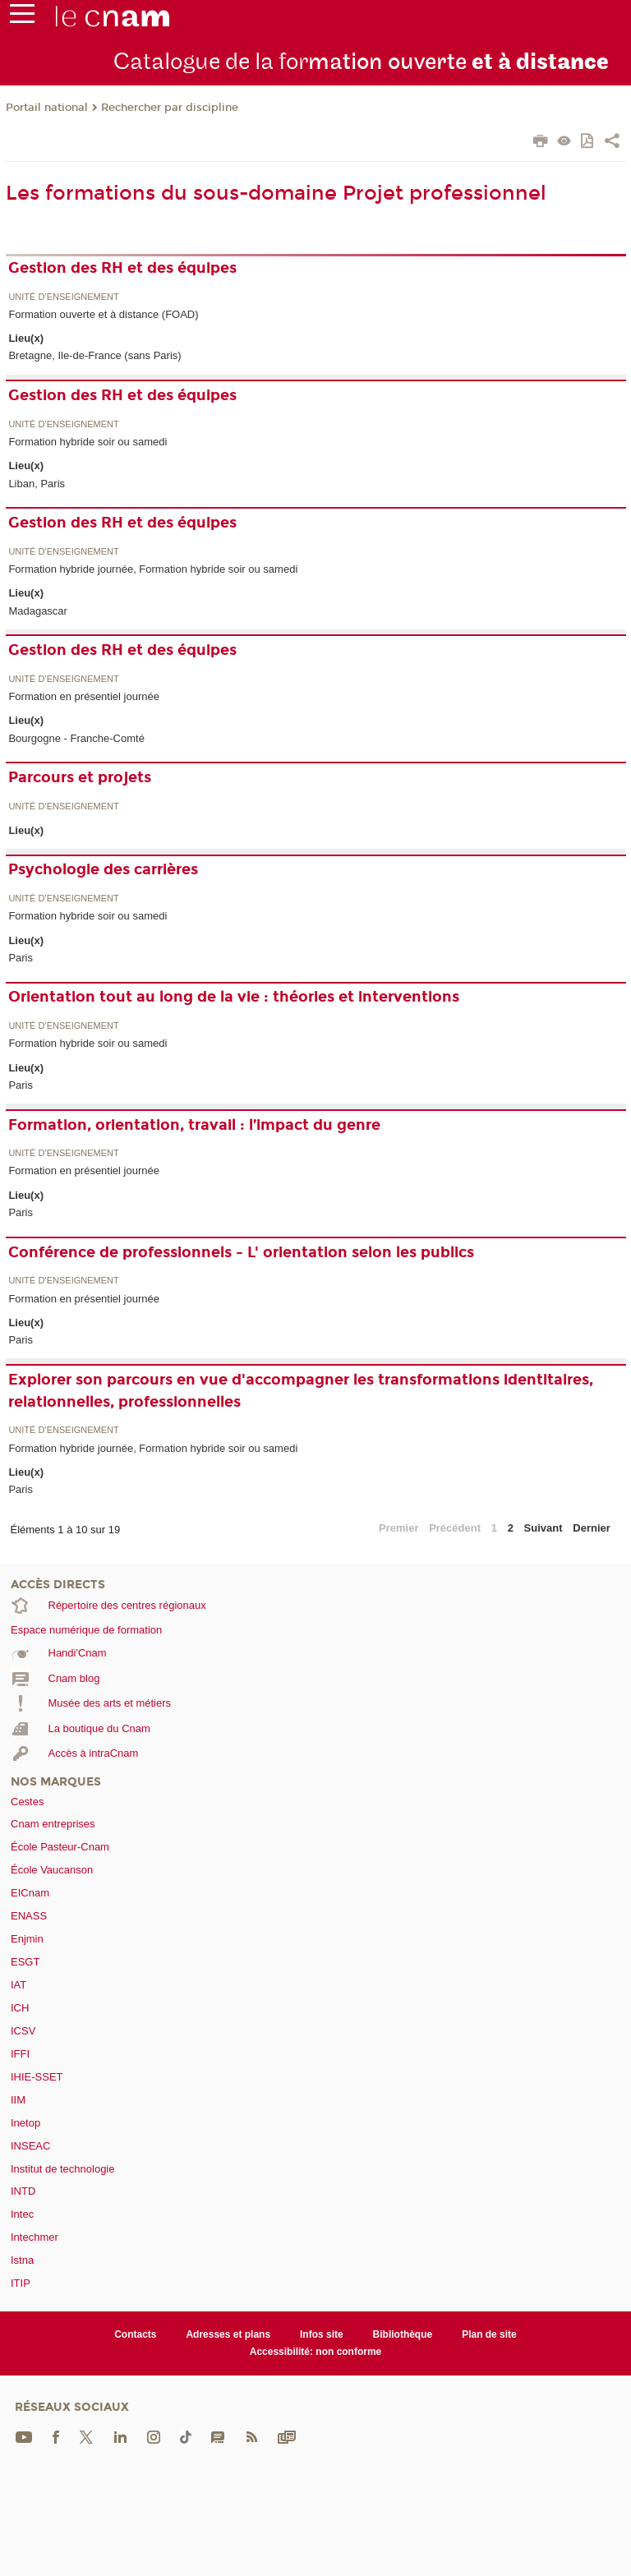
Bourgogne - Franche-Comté (76, 738)
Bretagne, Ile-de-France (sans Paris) (94, 355)
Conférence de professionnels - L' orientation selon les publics (241, 1252)
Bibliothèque (403, 2334)
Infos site (321, 2334)
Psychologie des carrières (103, 869)
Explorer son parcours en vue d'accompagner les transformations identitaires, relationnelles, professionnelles (300, 1391)
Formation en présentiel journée (83, 696)
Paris (20, 958)
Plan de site (489, 2334)
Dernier (591, 1528)
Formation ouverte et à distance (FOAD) (103, 314)
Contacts (135, 2334)
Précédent (455, 1528)
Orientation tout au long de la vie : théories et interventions (233, 997)
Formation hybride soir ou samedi (87, 441)
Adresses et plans (228, 2334)
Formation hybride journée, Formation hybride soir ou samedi (152, 569)
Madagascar (37, 611)
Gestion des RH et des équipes (122, 268)
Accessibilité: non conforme (316, 2351)
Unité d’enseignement (63, 297)
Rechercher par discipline (169, 107)
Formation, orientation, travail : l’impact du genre (194, 1125)
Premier (398, 1528)
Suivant (543, 1528)
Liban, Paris (36, 483)
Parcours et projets (79, 777)
